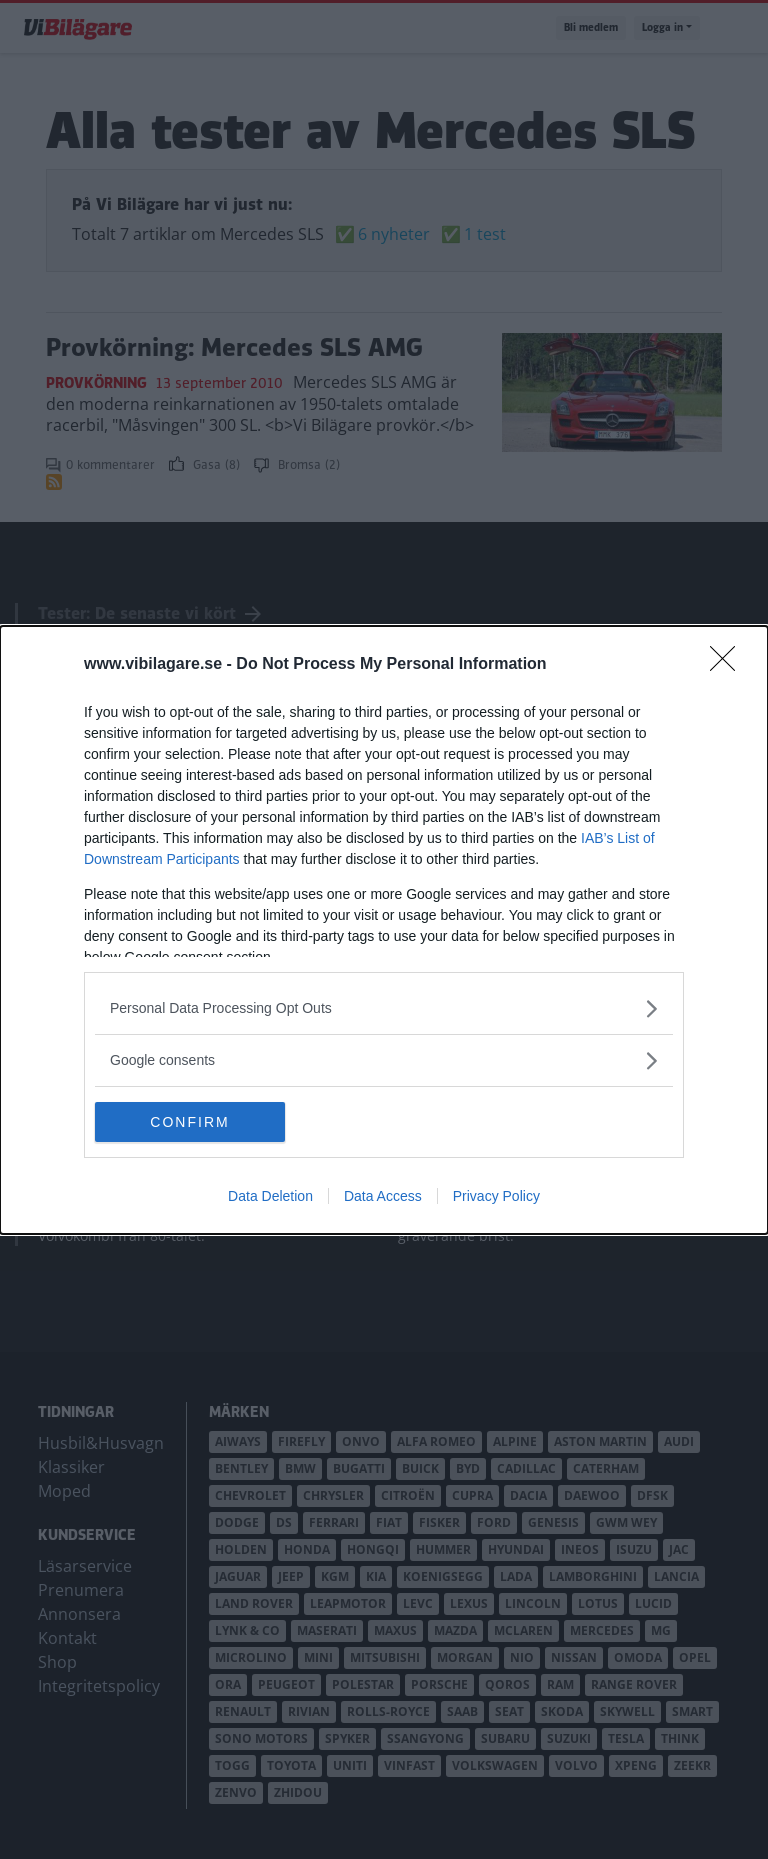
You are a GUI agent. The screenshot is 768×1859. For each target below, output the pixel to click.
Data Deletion (270, 1196)
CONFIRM (189, 1121)
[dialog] (384, 930)
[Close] (729, 665)
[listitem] (384, 1008)
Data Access (383, 1196)
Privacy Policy (496, 1196)
